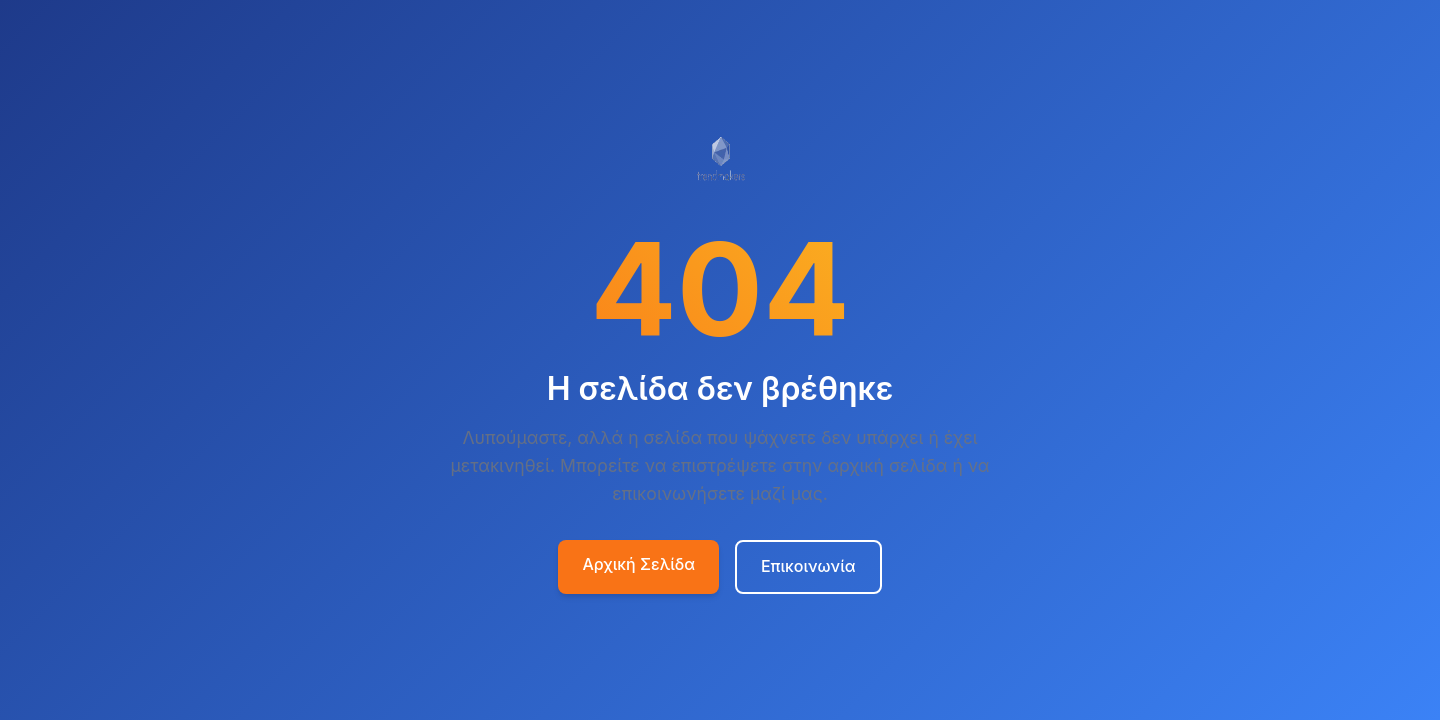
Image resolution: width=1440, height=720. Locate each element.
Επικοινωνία (808, 566)
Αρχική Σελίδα (638, 564)
